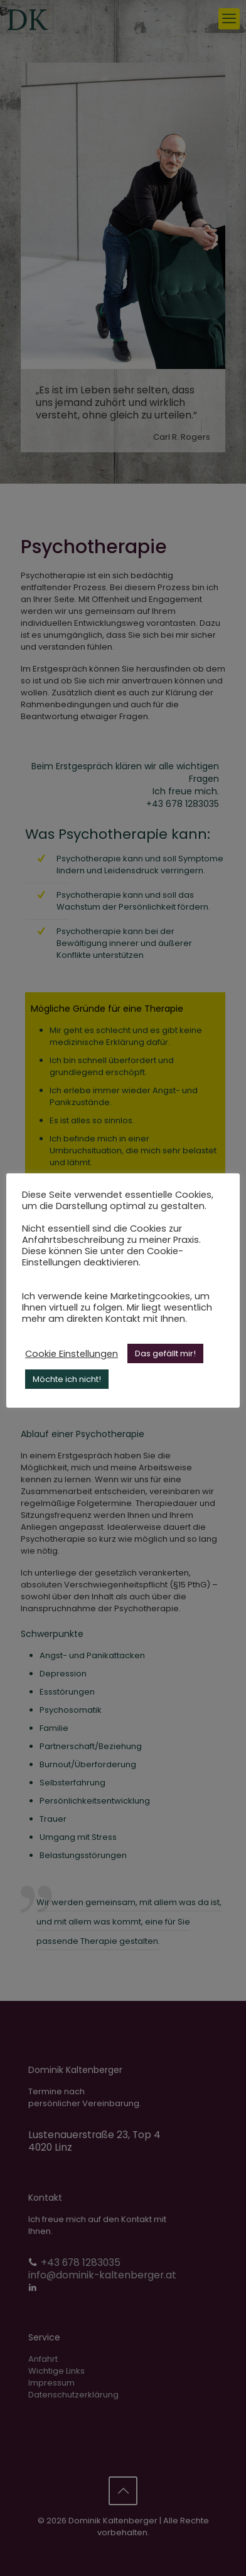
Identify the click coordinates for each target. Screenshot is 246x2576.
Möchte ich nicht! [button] (67, 1379)
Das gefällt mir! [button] (165, 1353)
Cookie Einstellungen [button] (71, 1353)
